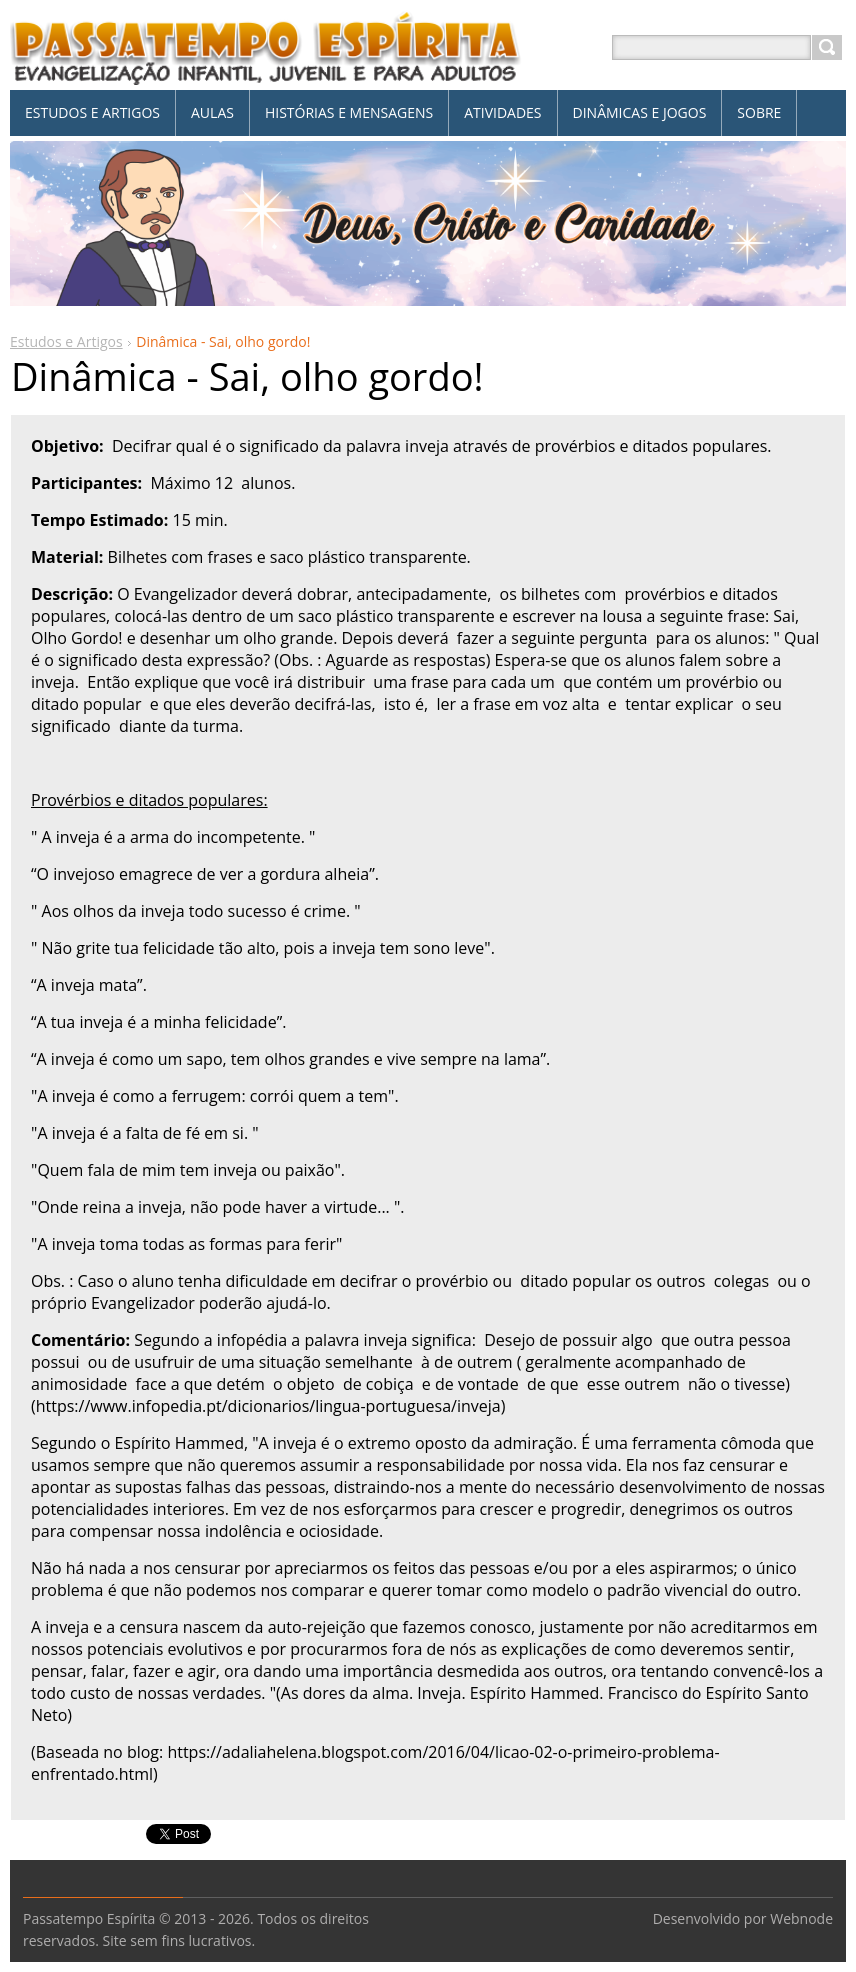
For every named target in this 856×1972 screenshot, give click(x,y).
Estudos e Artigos (66, 341)
